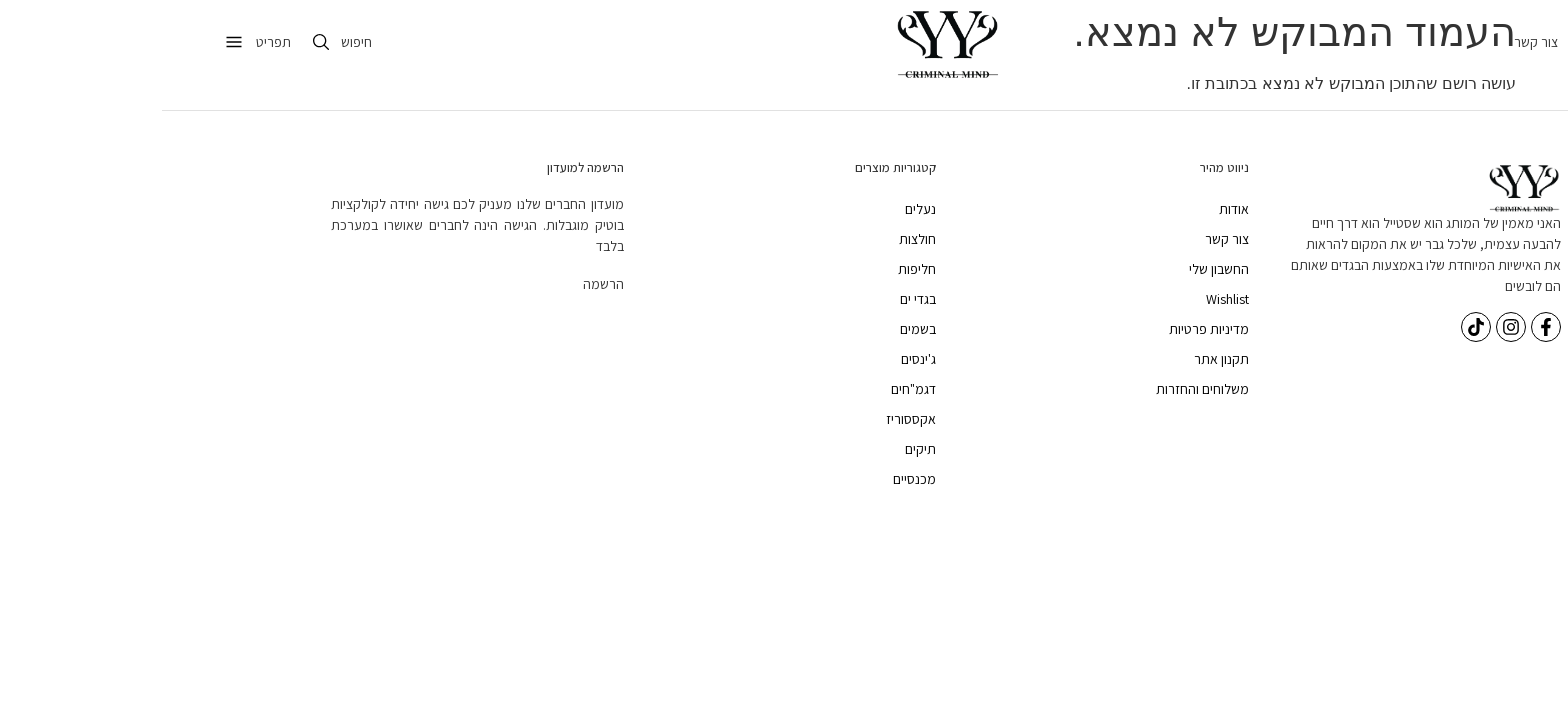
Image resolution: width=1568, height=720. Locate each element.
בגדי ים (756, 299)
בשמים (756, 329)
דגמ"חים (751, 389)
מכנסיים (752, 479)
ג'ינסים (756, 359)
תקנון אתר (1059, 359)
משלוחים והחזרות (1040, 389)
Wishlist (1065, 299)
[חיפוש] (159, 42)
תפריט (111, 42)
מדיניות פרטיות (1047, 329)
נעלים (758, 209)
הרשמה (441, 284)
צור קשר (1374, 42)
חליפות (755, 269)
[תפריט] (72, 42)
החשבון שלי (1057, 269)
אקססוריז (749, 419)
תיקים (758, 449)
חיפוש (194, 42)
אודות (1072, 209)
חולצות (755, 239)
